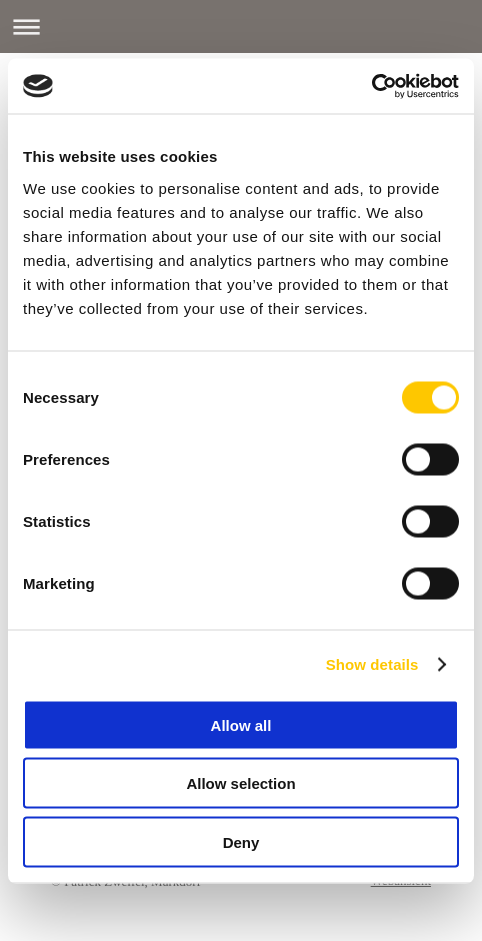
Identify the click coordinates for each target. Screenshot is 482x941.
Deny (241, 841)
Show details (372, 664)
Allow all (241, 724)
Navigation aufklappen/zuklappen (241, 26)
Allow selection (240, 783)
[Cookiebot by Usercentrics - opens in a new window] (371, 86)
